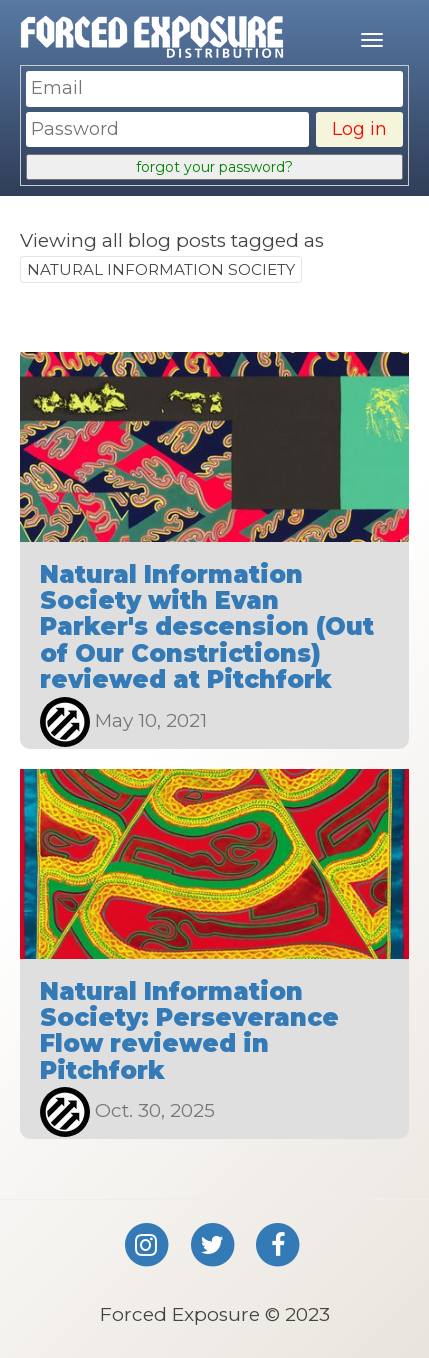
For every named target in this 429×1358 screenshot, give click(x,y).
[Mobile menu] (372, 40)
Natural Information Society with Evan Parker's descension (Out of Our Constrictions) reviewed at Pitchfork (207, 627)
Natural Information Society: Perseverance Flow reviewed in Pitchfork (189, 1031)
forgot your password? (214, 167)
